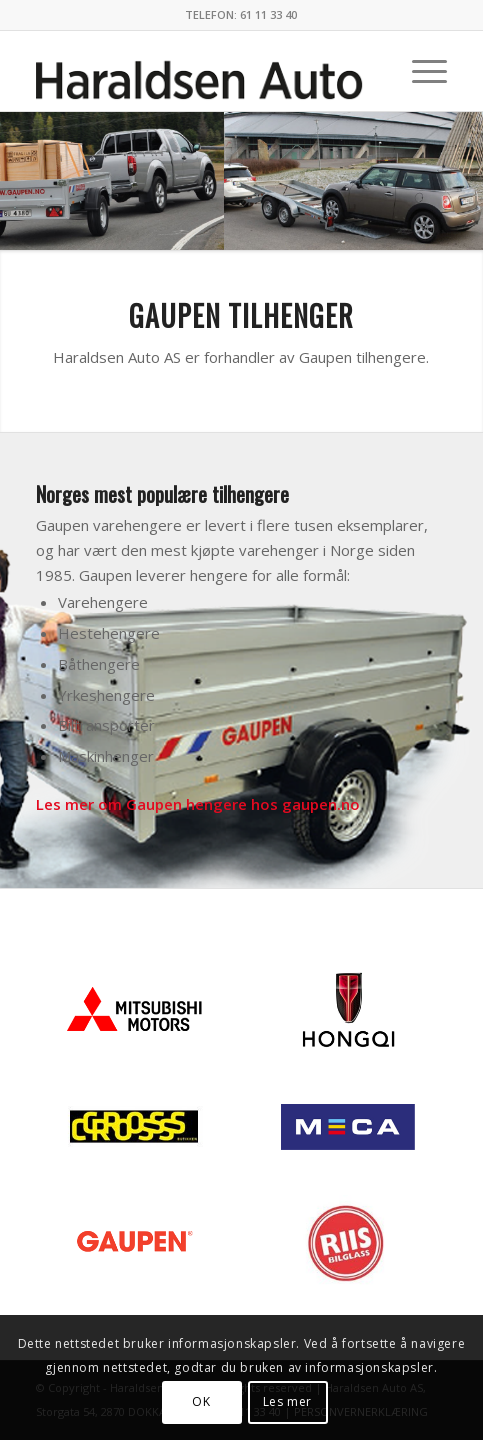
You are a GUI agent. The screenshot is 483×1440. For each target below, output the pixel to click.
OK (201, 1401)
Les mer (287, 1401)
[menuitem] (419, 71)
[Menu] (419, 71)
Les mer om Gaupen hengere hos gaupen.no (198, 804)
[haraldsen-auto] (200, 71)
